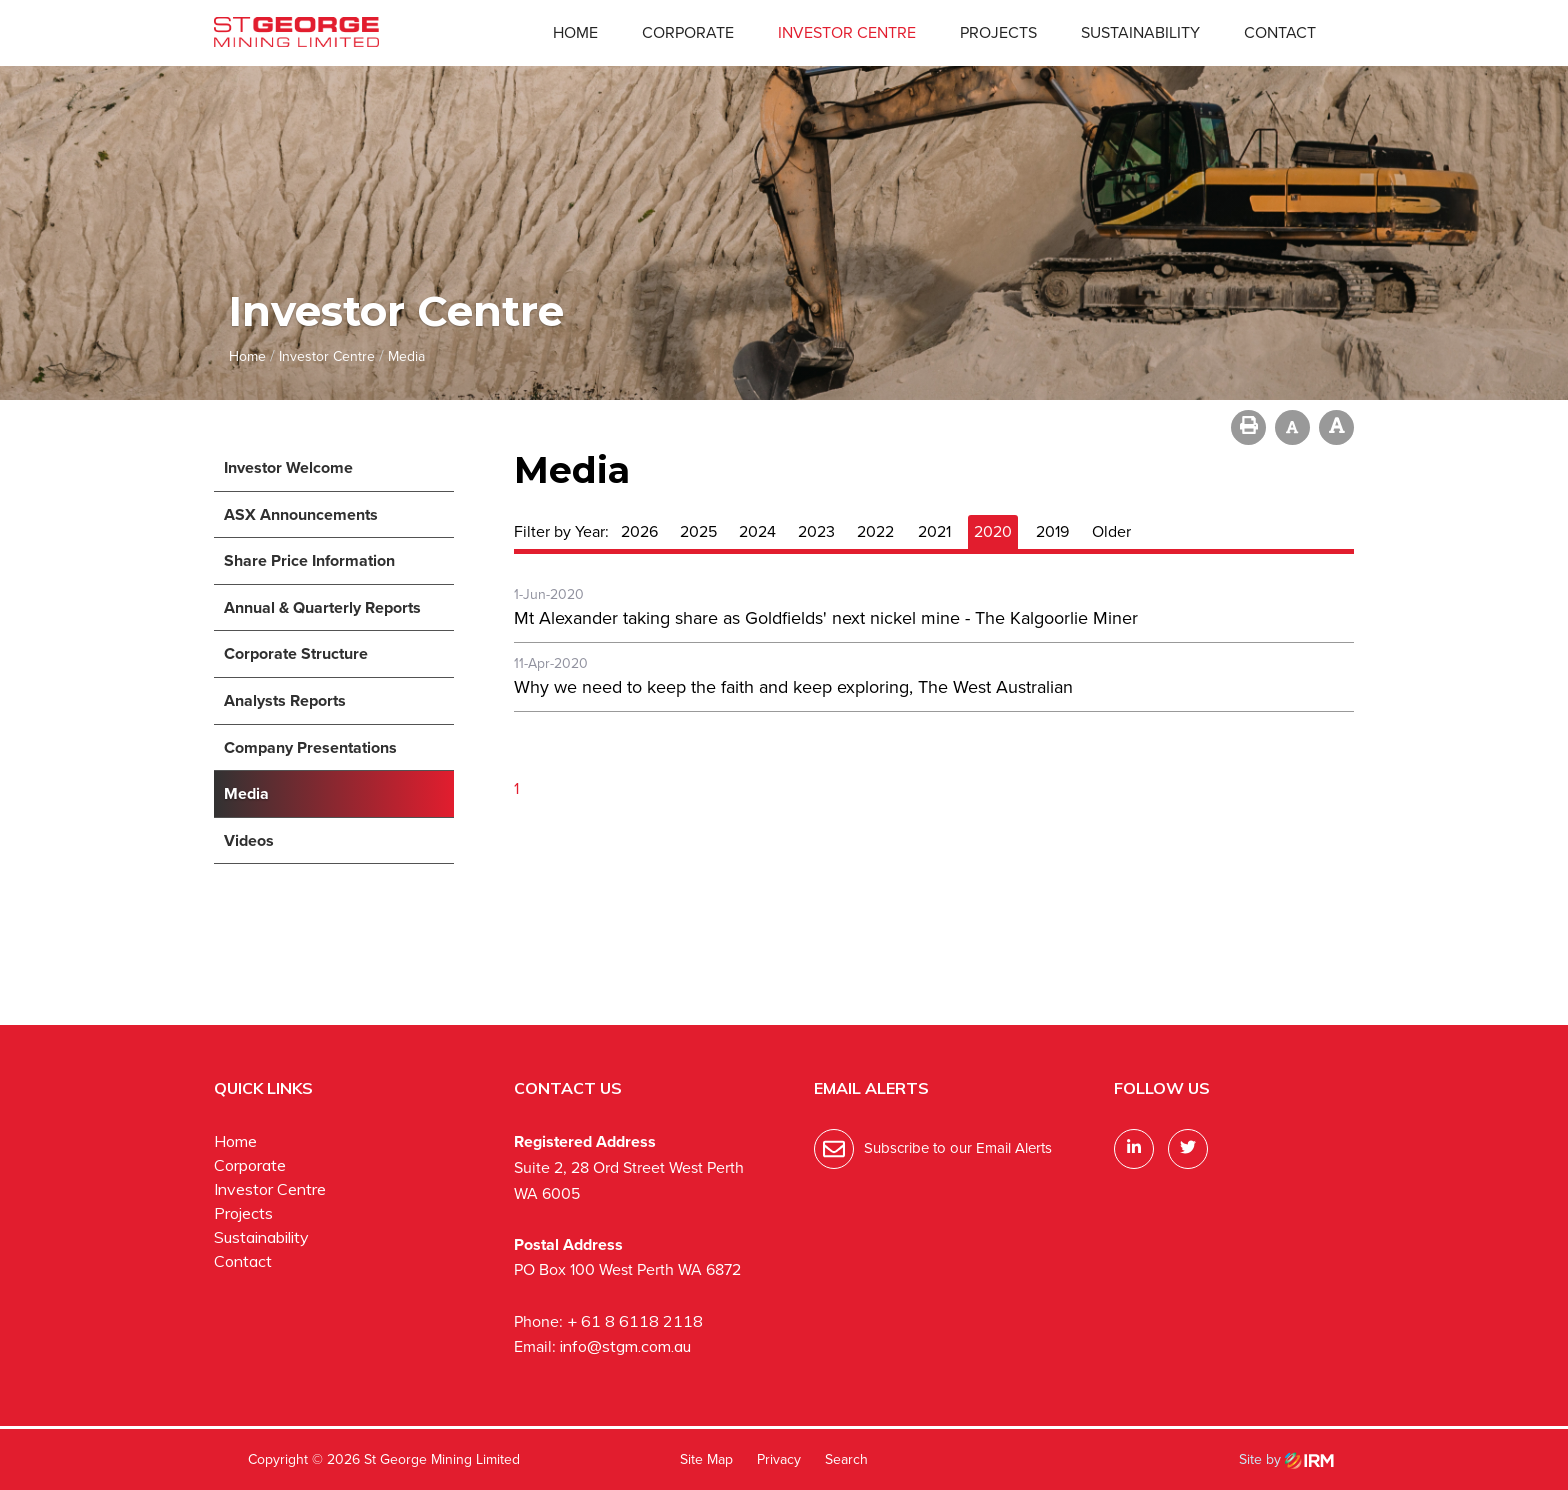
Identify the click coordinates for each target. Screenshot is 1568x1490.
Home (575, 32)
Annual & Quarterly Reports (322, 607)
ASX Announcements (301, 514)
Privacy (779, 1459)
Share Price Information (309, 560)
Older (1111, 531)
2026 (639, 531)
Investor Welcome (288, 467)
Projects (998, 32)
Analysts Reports (285, 700)
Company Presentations (310, 747)
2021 (934, 531)
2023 (816, 531)
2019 (1052, 531)
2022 (875, 531)
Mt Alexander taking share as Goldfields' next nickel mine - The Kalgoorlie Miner (826, 618)
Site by (1286, 1459)
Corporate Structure (296, 653)
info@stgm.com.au (625, 1346)
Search (846, 1459)
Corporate (688, 32)
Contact (1280, 32)
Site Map (706, 1459)
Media (246, 793)
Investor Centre (847, 32)
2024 (757, 531)
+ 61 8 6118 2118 (635, 1321)
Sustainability (1140, 32)
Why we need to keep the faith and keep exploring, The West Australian (793, 687)
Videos (249, 840)
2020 (993, 531)
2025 (698, 531)
